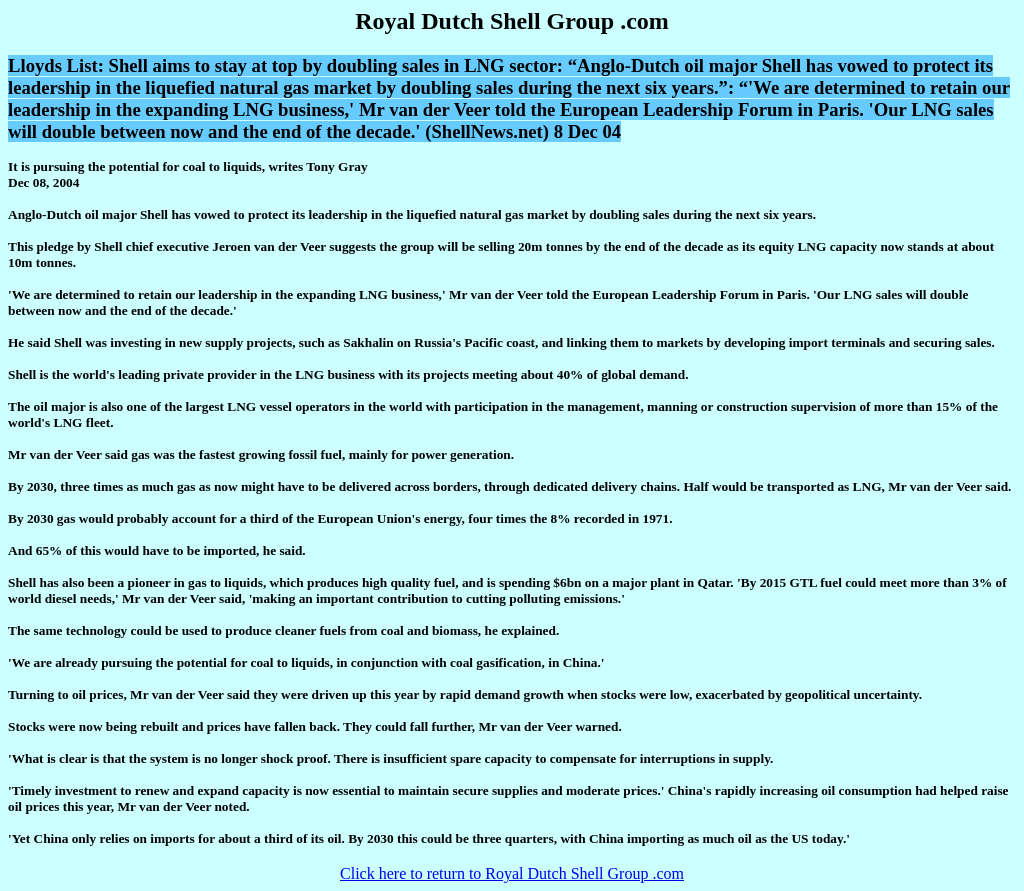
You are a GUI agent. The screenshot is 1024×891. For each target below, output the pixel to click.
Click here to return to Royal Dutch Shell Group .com (512, 873)
